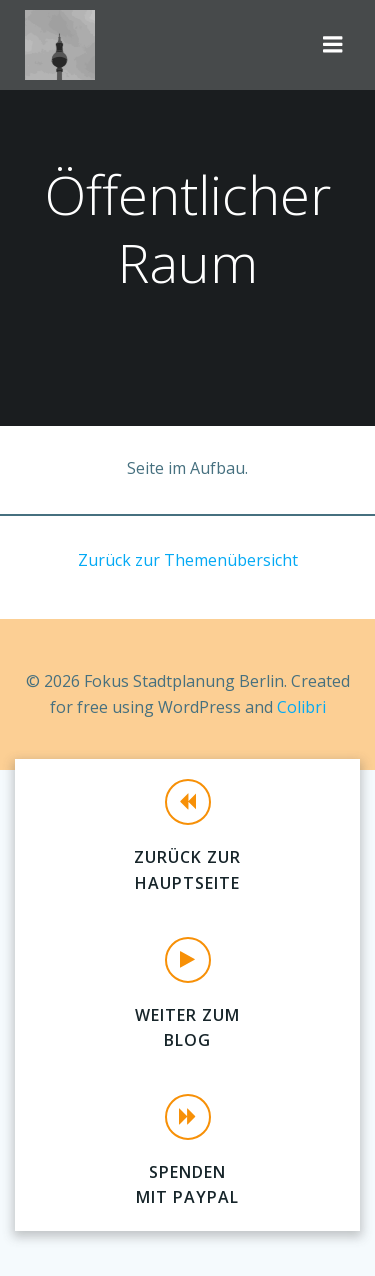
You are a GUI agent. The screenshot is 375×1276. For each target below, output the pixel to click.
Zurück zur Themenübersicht (188, 560)
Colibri (301, 707)
